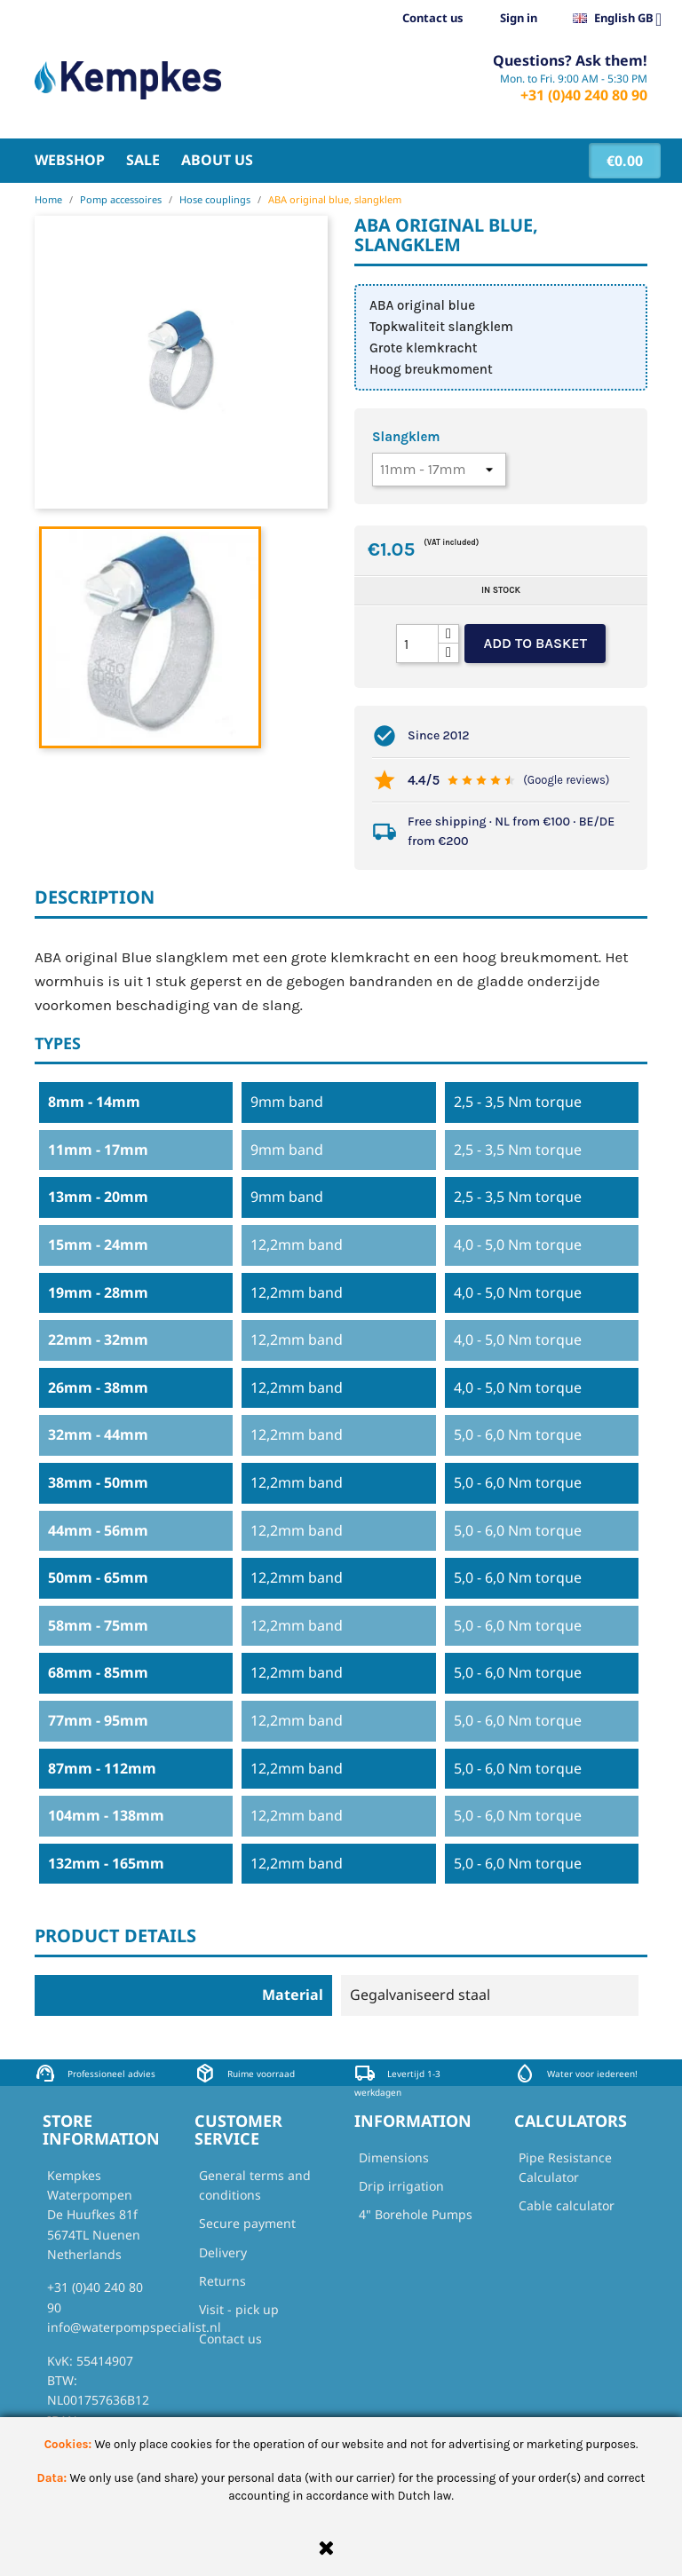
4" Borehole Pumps (415, 2214)
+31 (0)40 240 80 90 (583, 95)
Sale (143, 160)
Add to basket (535, 643)
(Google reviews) (566, 779)
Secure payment (247, 2223)
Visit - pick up (239, 2309)
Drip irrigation (401, 2185)
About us (217, 160)
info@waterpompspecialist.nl (134, 2327)
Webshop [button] (70, 160)
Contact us (433, 18)
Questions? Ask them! (570, 60)
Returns (222, 2280)
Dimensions (394, 2157)
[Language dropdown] (625, 18)
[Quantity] (417, 643)
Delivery (223, 2252)
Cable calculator (567, 2205)
